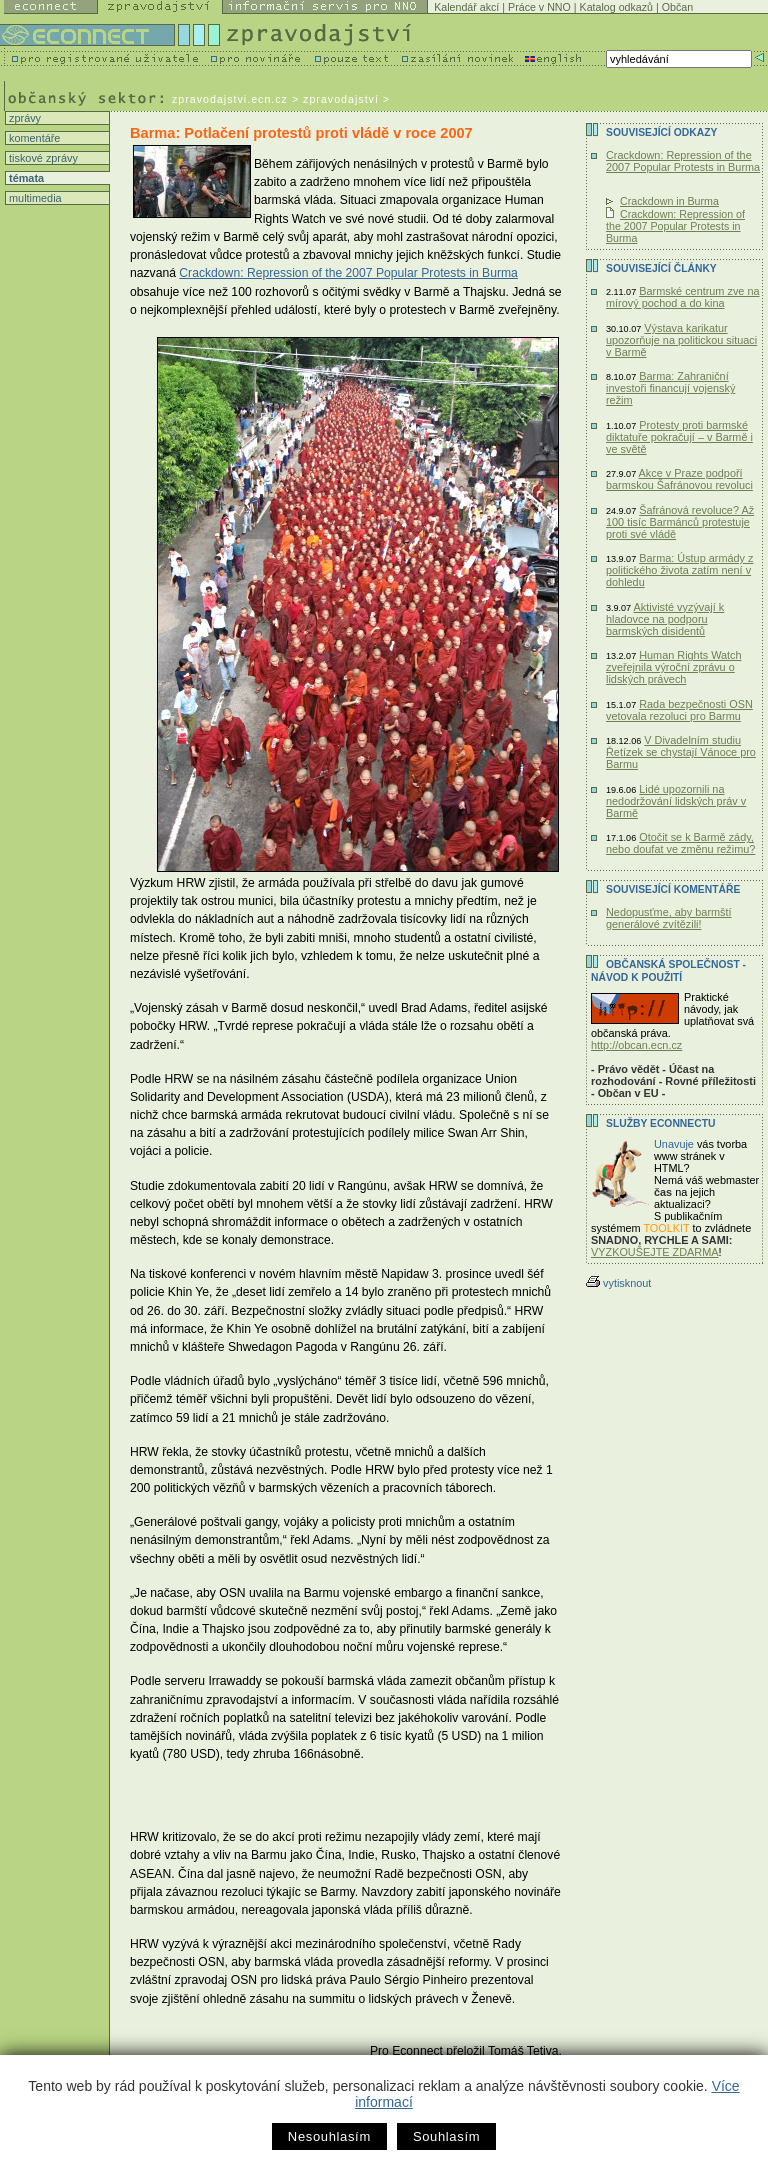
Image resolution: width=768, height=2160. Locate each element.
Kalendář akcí (466, 7)
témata (25, 178)
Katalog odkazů (616, 7)
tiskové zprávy (42, 158)
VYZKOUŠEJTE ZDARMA (655, 1252)
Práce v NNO (539, 7)
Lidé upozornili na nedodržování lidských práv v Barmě (676, 801)
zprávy (23, 118)
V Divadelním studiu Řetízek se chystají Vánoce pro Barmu (681, 752)
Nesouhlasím (329, 2136)
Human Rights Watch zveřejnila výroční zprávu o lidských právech (674, 667)
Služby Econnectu (660, 1123)
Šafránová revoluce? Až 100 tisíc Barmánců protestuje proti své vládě (680, 522)
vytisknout (618, 1283)
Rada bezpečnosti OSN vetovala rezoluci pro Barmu (679, 710)
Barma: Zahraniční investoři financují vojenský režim (670, 388)
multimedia (34, 198)
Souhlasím (446, 2136)
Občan (677, 7)
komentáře (33, 138)
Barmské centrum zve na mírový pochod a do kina (683, 297)
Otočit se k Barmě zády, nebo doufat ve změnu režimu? (680, 843)
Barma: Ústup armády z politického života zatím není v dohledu (679, 570)
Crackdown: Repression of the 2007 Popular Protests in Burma (348, 273)
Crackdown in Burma (669, 201)
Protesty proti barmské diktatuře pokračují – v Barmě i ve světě (679, 437)
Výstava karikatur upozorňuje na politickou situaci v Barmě (681, 340)
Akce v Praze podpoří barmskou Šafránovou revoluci (679, 479)
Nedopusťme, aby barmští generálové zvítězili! (669, 918)
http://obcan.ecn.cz (636, 1045)
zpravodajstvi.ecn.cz (230, 99)
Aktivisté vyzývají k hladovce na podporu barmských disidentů (665, 619)
